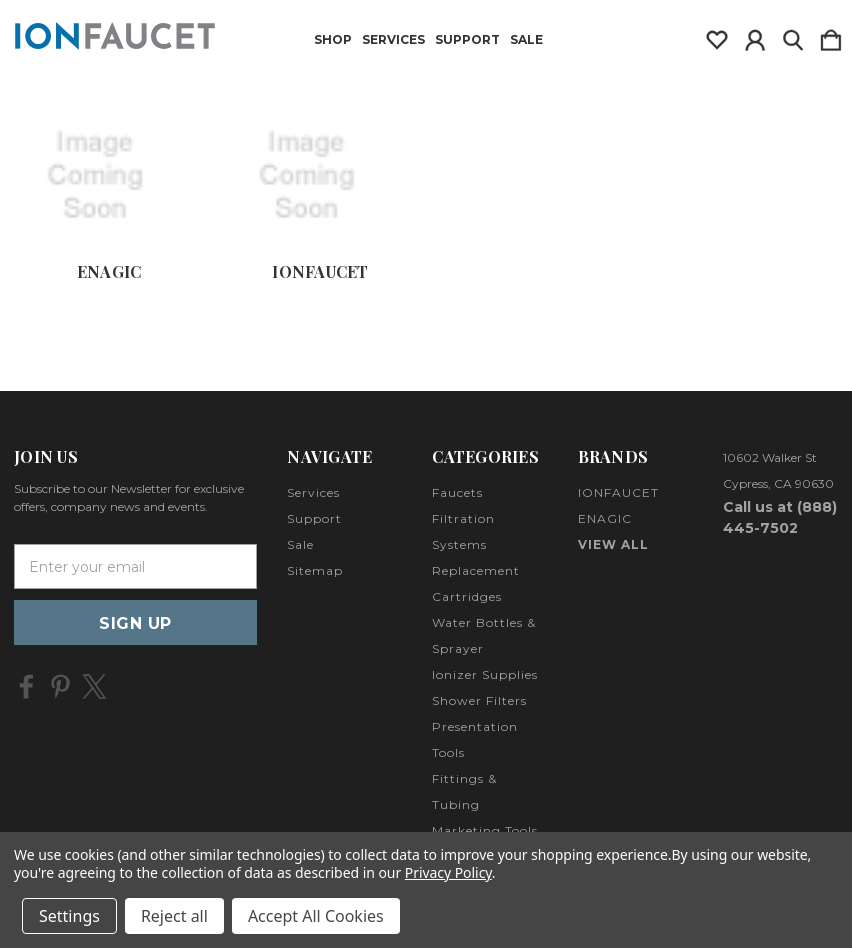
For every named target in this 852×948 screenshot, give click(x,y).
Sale (526, 40)
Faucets (457, 492)
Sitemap (315, 570)
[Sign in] (755, 36)
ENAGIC (109, 271)
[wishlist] (717, 36)
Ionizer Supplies (485, 674)
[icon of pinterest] (60, 686)
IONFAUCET (320, 271)
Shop (333, 40)
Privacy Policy (448, 872)
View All (613, 544)
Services (393, 40)
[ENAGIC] (109, 176)
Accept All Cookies (316, 916)
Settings (69, 916)
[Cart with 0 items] (831, 36)
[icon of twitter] (94, 686)
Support (467, 40)
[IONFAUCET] (320, 176)
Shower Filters (479, 700)
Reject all (174, 916)
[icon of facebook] (26, 686)
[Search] (793, 36)
